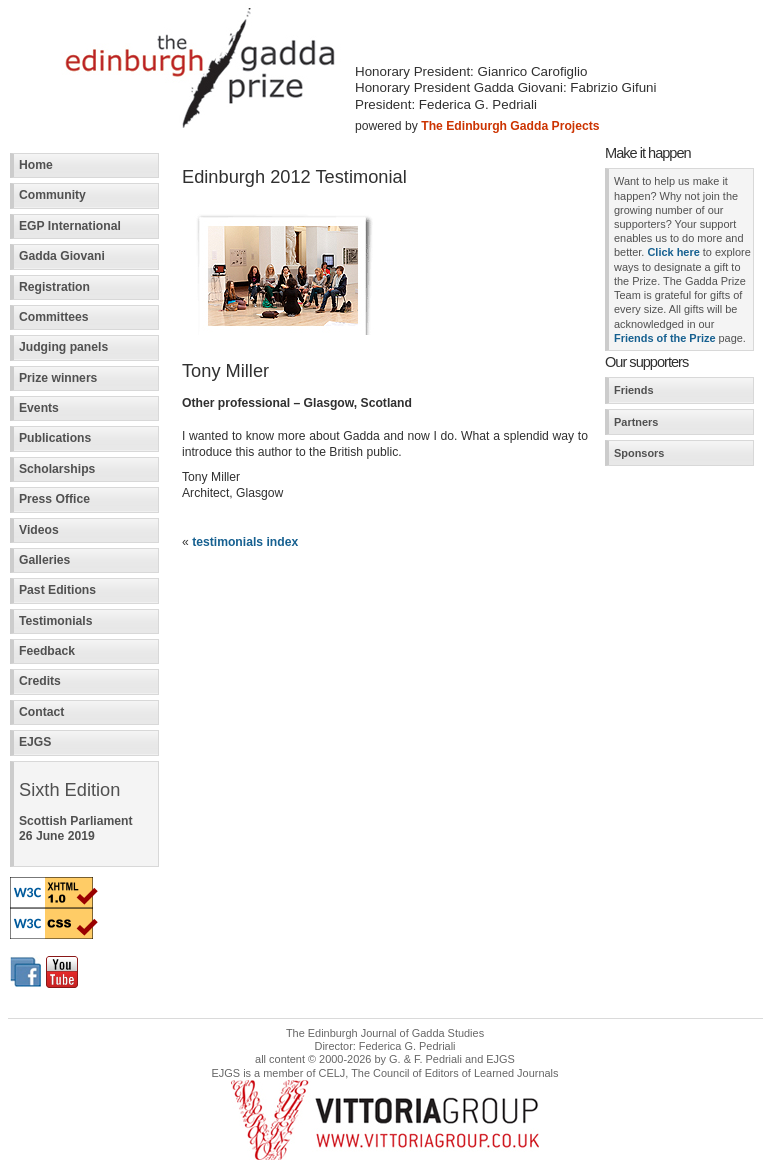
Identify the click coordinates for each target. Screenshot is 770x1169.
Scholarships (57, 469)
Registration (54, 287)
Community (52, 195)
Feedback (47, 651)
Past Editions (57, 590)
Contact (41, 712)
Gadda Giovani (62, 256)
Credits (40, 681)
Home (36, 165)
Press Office (54, 499)
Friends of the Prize (665, 338)
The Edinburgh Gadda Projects (510, 126)
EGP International (70, 226)
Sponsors (639, 453)
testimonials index (245, 542)
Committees (54, 317)
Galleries (44, 560)
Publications (55, 438)
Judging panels (63, 347)
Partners (636, 422)
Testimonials (55, 621)
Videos (39, 530)
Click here (673, 252)
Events (39, 408)
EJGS (35, 742)
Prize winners (58, 378)
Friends (634, 390)
